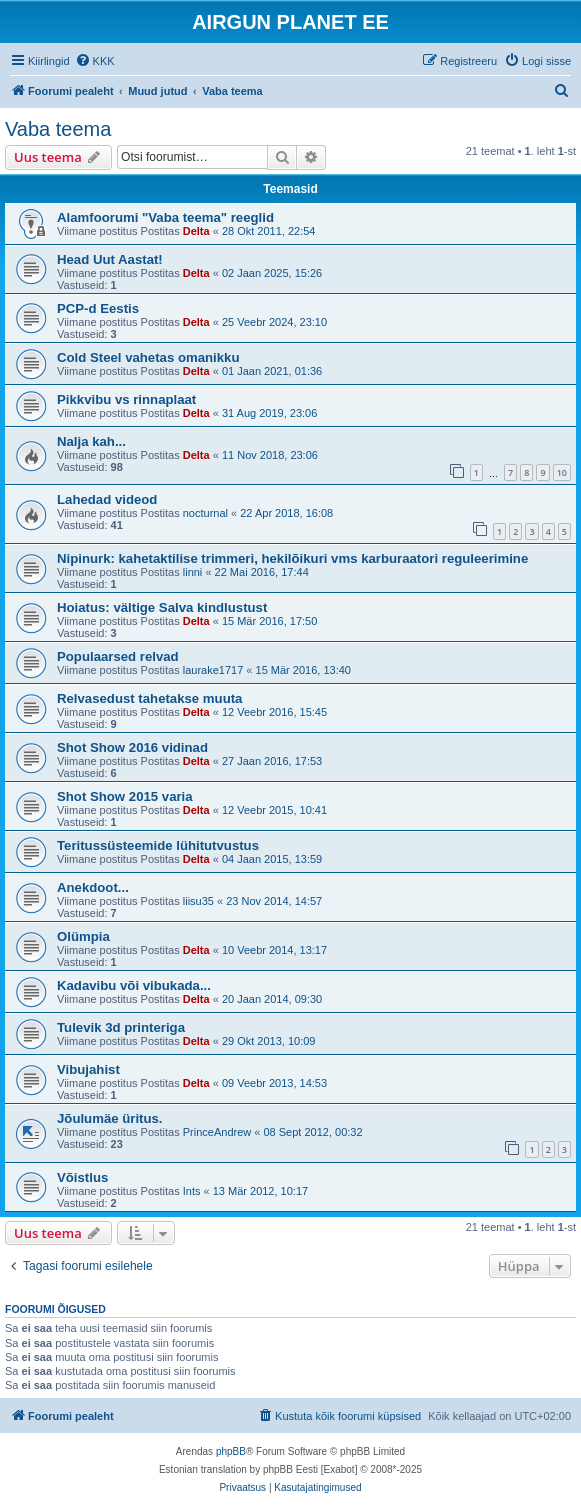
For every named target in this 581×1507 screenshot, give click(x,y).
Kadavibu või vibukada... (134, 985)
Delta (196, 231)
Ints (192, 1191)
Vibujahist (88, 1069)
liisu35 (198, 901)
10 (562, 472)
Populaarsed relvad (118, 656)
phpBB (231, 1451)
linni (193, 572)
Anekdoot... (93, 887)
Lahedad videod (107, 499)
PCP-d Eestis (98, 308)
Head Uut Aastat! (110, 259)
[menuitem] (95, 61)
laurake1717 (213, 670)
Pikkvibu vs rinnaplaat (126, 399)
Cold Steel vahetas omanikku (148, 357)
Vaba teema (58, 129)
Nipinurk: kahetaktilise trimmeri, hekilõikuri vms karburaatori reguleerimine (292, 558)
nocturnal (205, 513)
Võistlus (82, 1177)
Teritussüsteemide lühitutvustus (158, 845)
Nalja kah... (91, 441)
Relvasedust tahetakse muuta (149, 698)
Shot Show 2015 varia (125, 796)
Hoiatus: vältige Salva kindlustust (162, 607)
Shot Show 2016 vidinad (132, 747)
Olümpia (83, 936)
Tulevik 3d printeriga (121, 1027)
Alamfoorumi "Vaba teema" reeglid (165, 217)
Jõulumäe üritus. (110, 1118)
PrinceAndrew (217, 1132)
